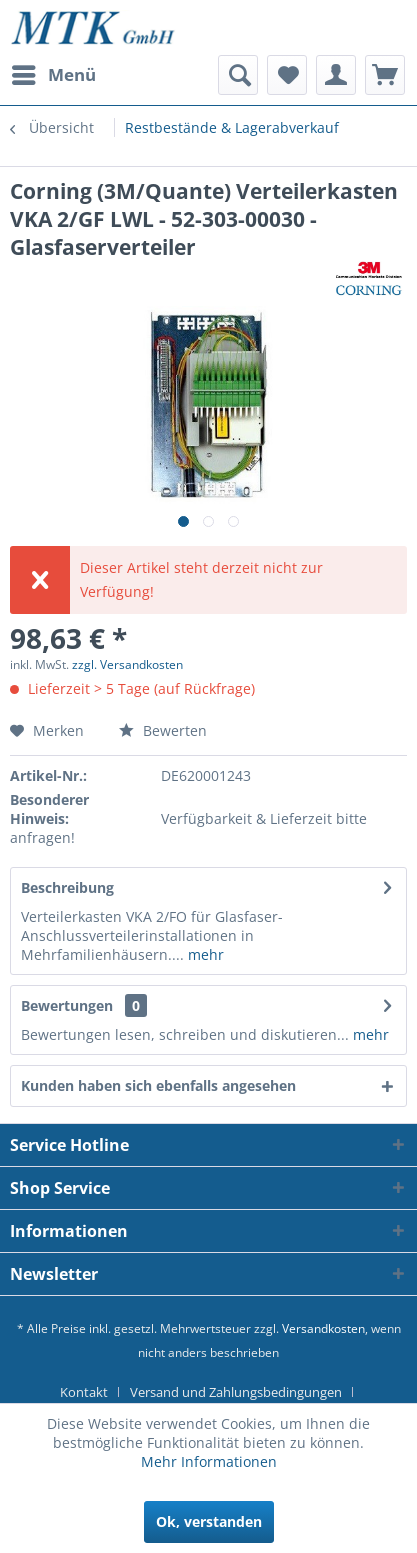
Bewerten (163, 730)
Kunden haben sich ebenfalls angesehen (158, 1085)
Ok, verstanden (209, 1521)
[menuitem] (53, 75)
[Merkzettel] (287, 75)
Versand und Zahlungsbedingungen (236, 1392)
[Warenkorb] (385, 75)
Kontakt (84, 1392)
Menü (54, 72)
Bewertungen (67, 1005)
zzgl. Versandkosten (127, 664)
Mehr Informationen (209, 1461)
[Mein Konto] (336, 75)
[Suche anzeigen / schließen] (238, 75)
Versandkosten (323, 1328)
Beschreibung (67, 887)
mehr (204, 954)
